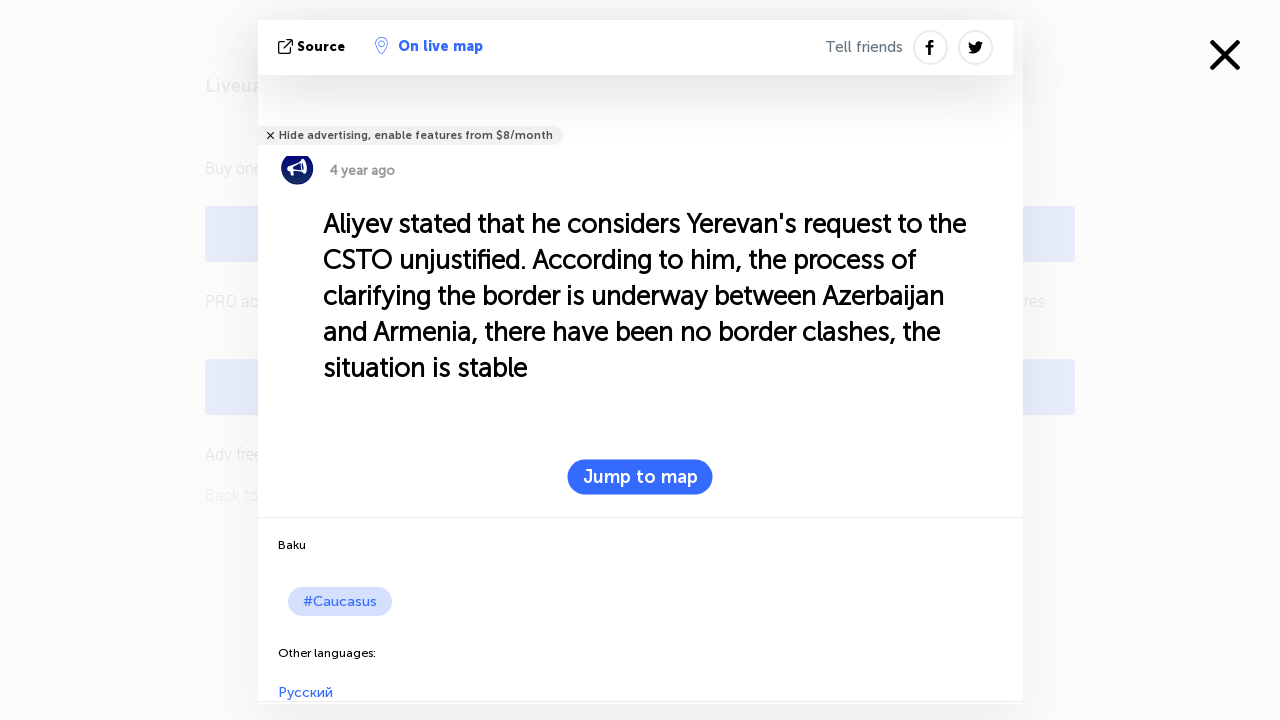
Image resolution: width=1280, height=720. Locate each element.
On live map (429, 46)
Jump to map (640, 477)
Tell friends (864, 47)
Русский (305, 692)
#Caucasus (340, 601)
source (313, 46)
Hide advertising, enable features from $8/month (416, 135)
